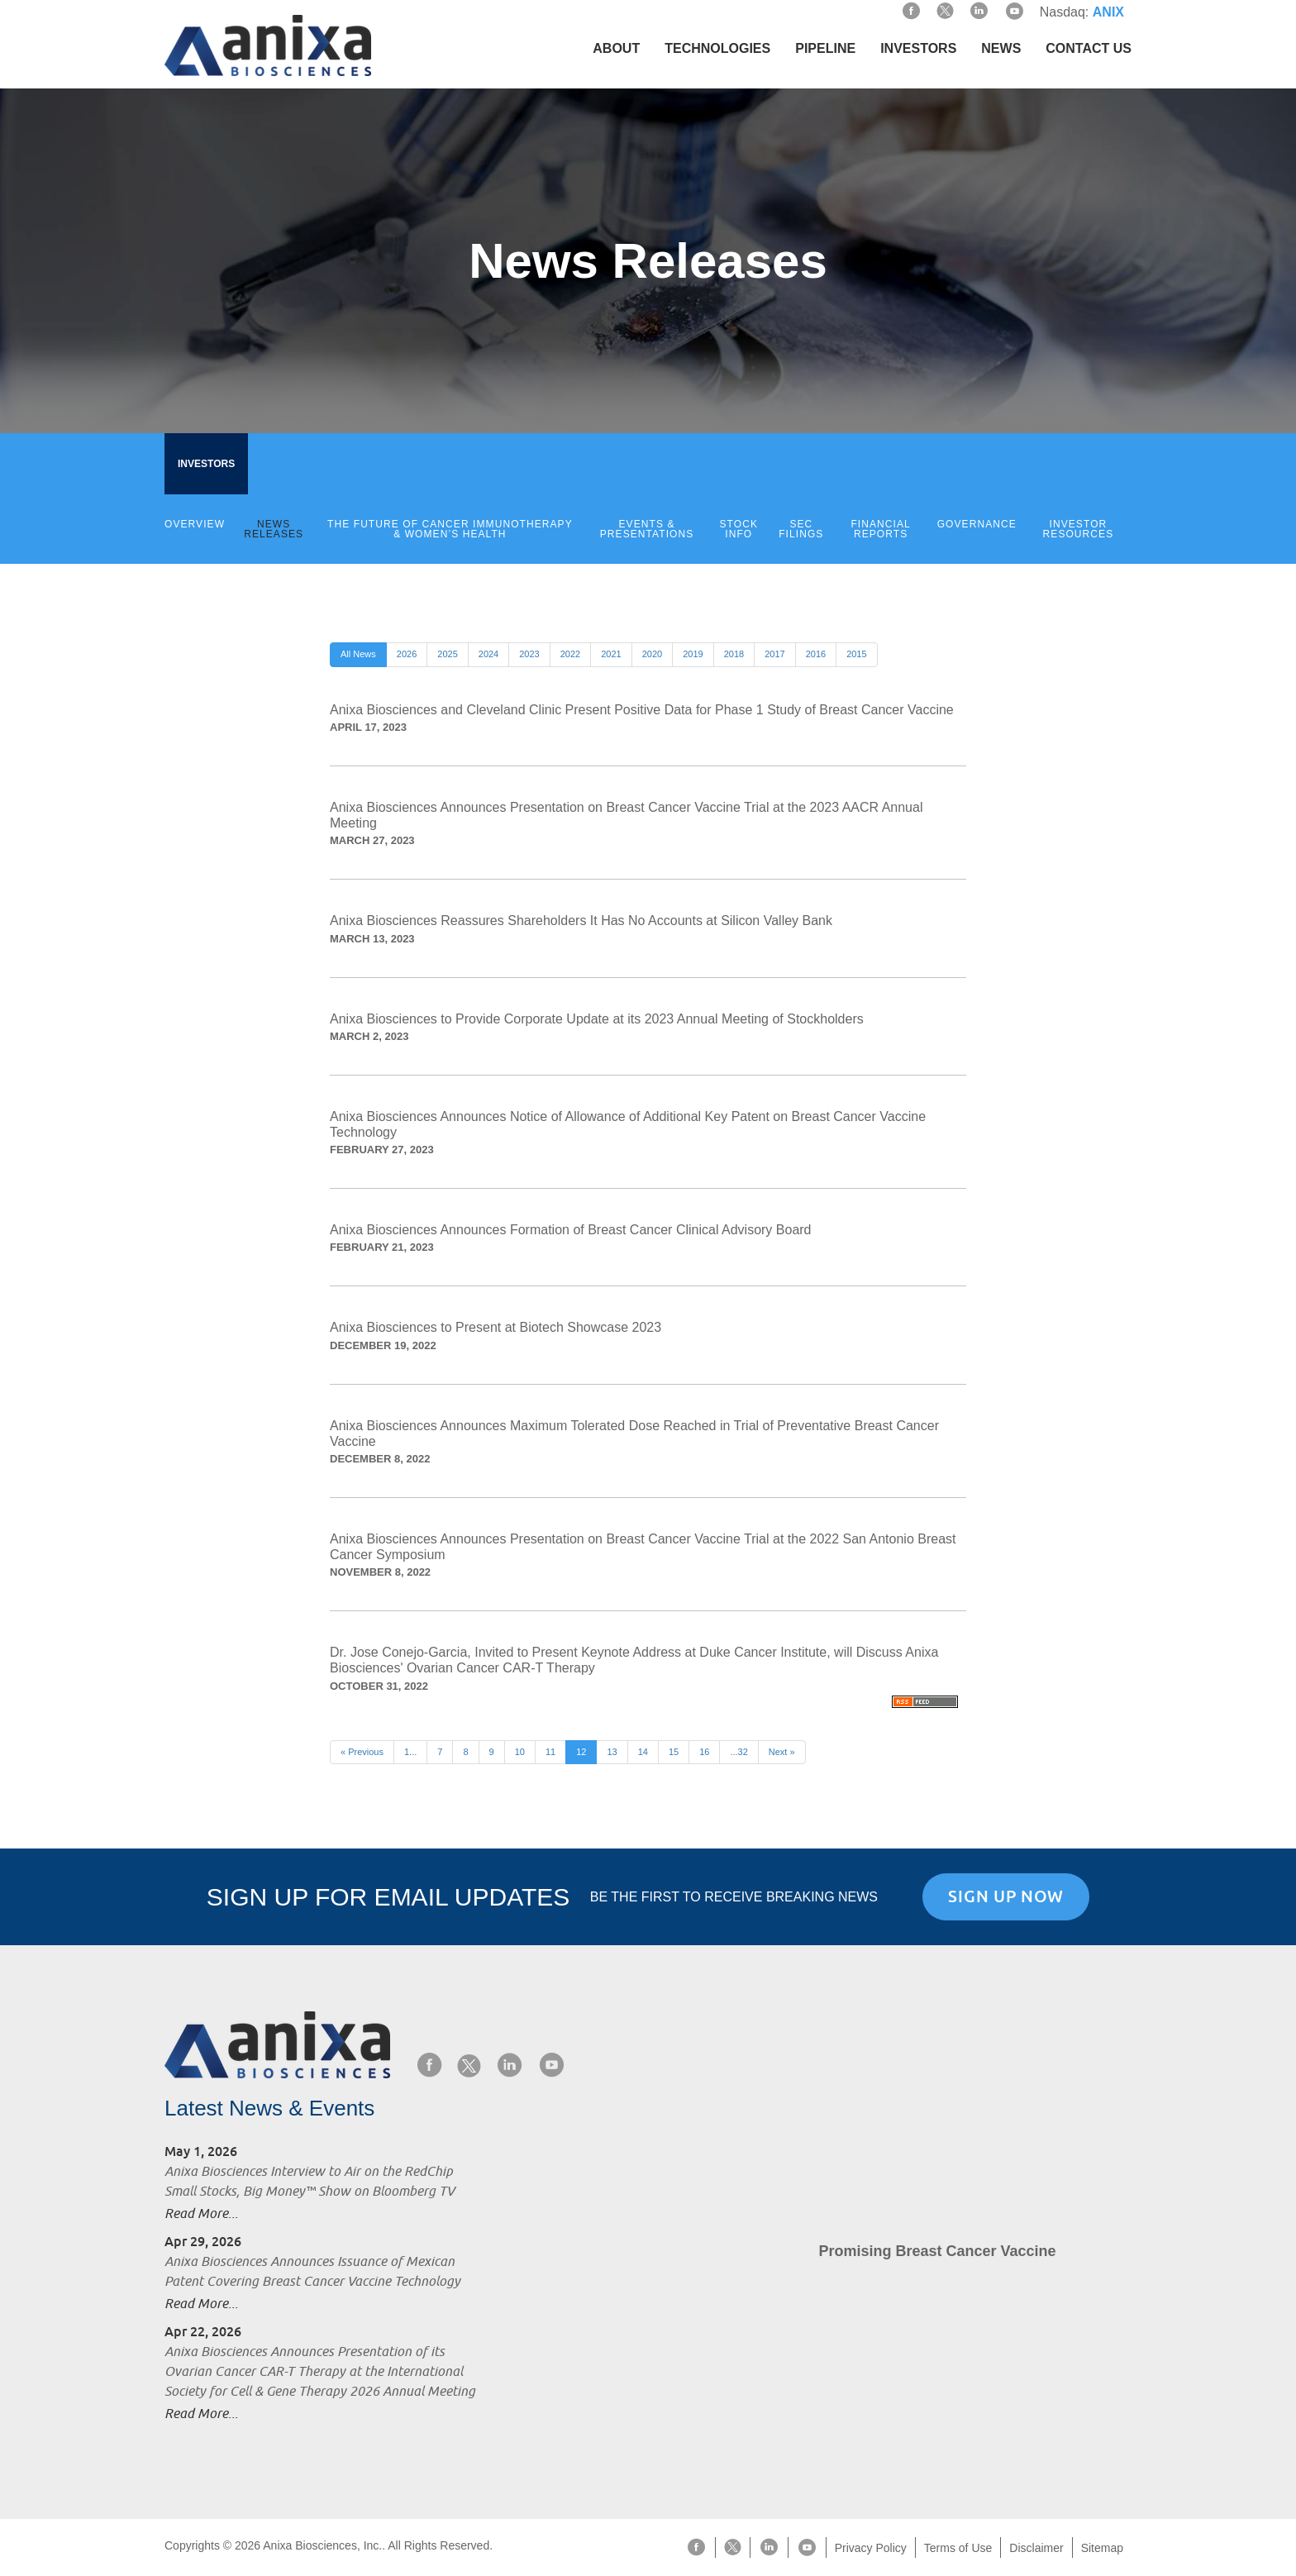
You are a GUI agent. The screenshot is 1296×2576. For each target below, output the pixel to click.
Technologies (717, 48)
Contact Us (1089, 48)
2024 (488, 654)
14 (643, 1752)
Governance (977, 524)
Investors (918, 48)
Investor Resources (1078, 529)
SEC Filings (801, 529)
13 (612, 1752)
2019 (693, 654)
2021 (611, 654)
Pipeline (825, 48)
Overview (194, 524)
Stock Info (739, 529)
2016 (816, 654)
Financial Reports (880, 529)
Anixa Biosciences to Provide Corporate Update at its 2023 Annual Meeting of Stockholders (597, 1019)
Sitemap (1102, 2548)
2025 (447, 654)
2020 (652, 654)
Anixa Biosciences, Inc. (322, 2545)
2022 (570, 654)
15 (674, 1752)
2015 (856, 654)
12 (581, 1752)
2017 (774, 654)
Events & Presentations (647, 529)
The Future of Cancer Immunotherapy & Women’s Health (450, 529)
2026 (407, 654)
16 (704, 1752)
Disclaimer (1036, 2548)
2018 (734, 654)
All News (358, 654)
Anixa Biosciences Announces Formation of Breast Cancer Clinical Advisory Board (571, 1230)
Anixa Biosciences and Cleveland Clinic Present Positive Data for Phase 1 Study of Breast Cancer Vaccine (642, 710)
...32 (738, 1752)
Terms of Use (958, 2548)
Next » (782, 1752)
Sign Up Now (1006, 1896)
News (1001, 48)
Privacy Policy (871, 2548)
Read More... (201, 2214)
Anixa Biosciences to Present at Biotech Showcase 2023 (495, 1327)
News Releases (273, 529)
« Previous (362, 1752)
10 (520, 1752)
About (616, 48)
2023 (529, 654)
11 (550, 1752)
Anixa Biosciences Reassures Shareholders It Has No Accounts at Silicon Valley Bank (581, 921)
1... (410, 1752)
